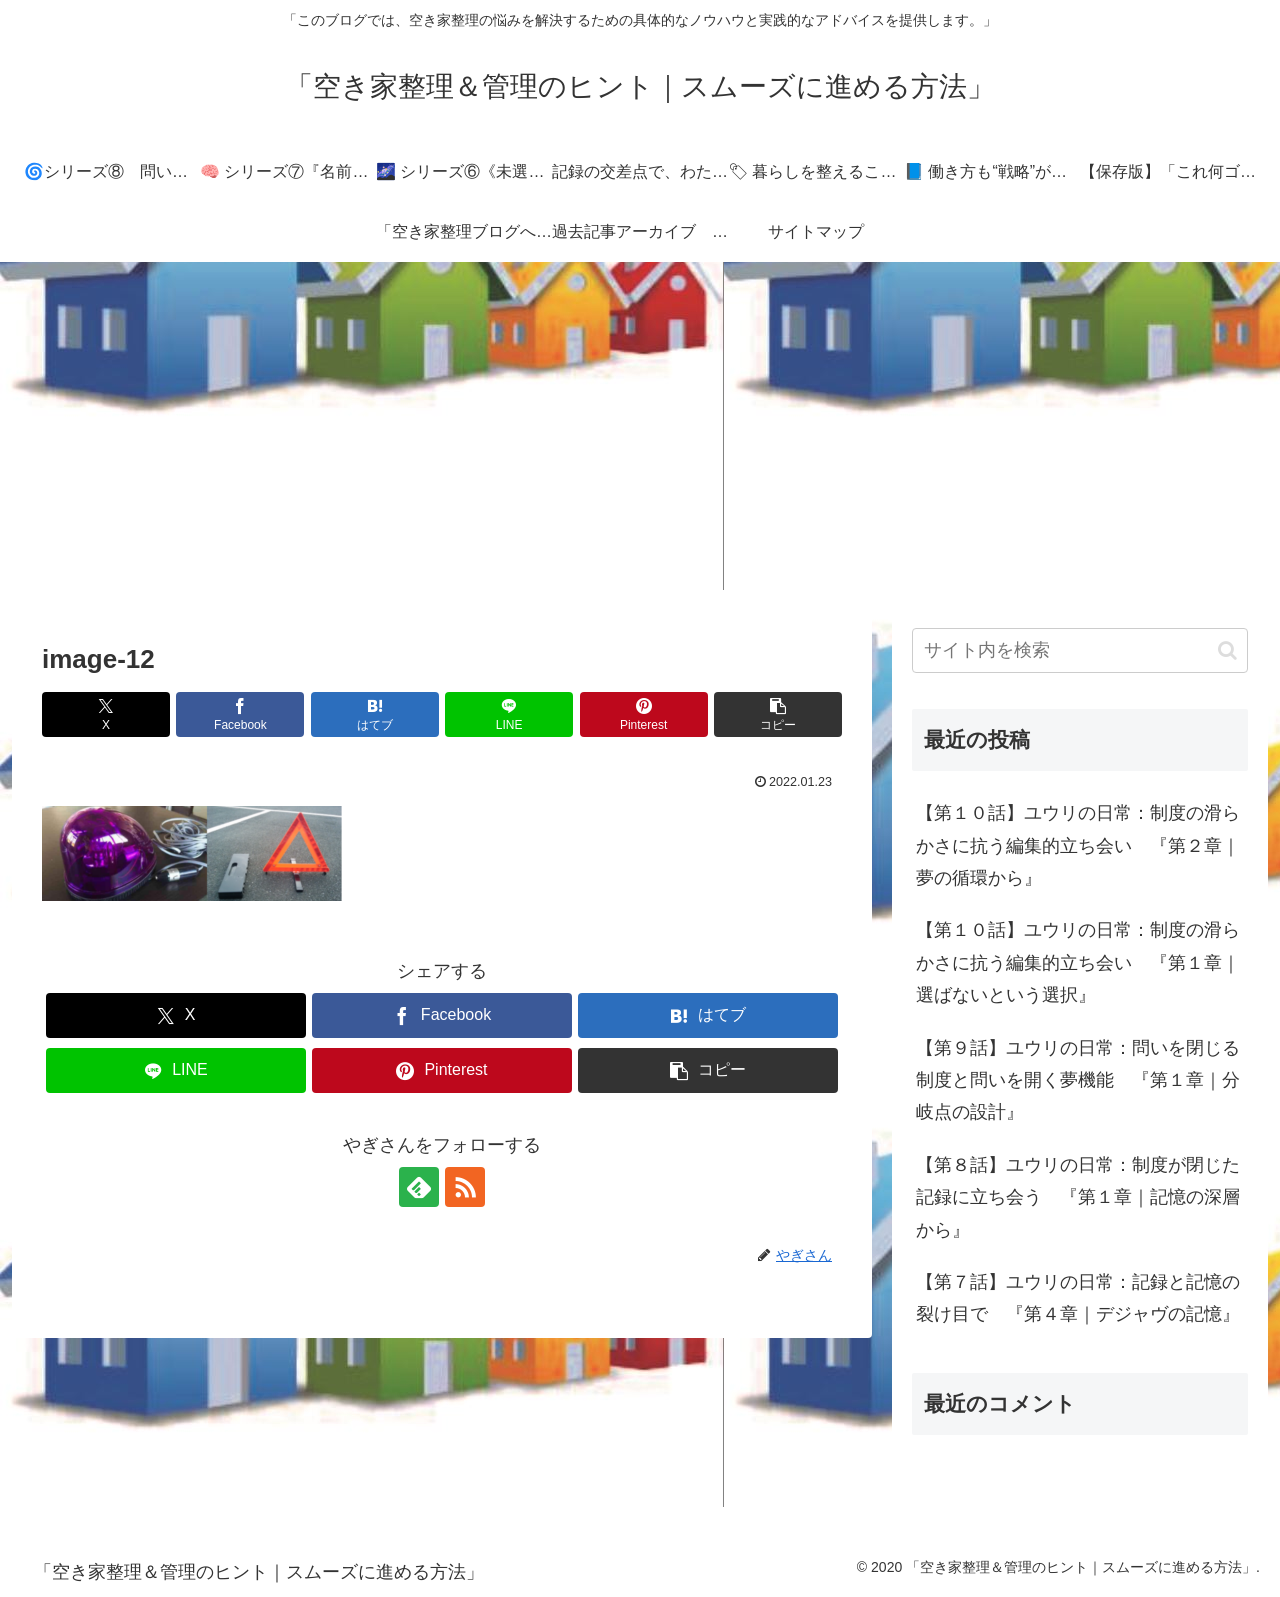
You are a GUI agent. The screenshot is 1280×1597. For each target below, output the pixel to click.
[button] (778, 714)
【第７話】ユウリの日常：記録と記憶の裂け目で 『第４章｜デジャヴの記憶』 (1078, 1298)
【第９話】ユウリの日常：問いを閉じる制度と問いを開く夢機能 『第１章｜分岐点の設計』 (1078, 1080)
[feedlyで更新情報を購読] (419, 1187)
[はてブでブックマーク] (375, 714)
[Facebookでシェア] (240, 714)
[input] (1080, 650)
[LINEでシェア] (509, 714)
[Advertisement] (640, 426)
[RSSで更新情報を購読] (465, 1187)
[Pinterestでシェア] (644, 714)
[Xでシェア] (106, 714)
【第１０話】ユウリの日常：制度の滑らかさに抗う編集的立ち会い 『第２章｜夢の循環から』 (1078, 845)
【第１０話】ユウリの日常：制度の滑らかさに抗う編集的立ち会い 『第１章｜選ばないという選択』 (1078, 962)
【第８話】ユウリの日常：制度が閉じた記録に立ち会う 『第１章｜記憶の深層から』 (1078, 1197)
